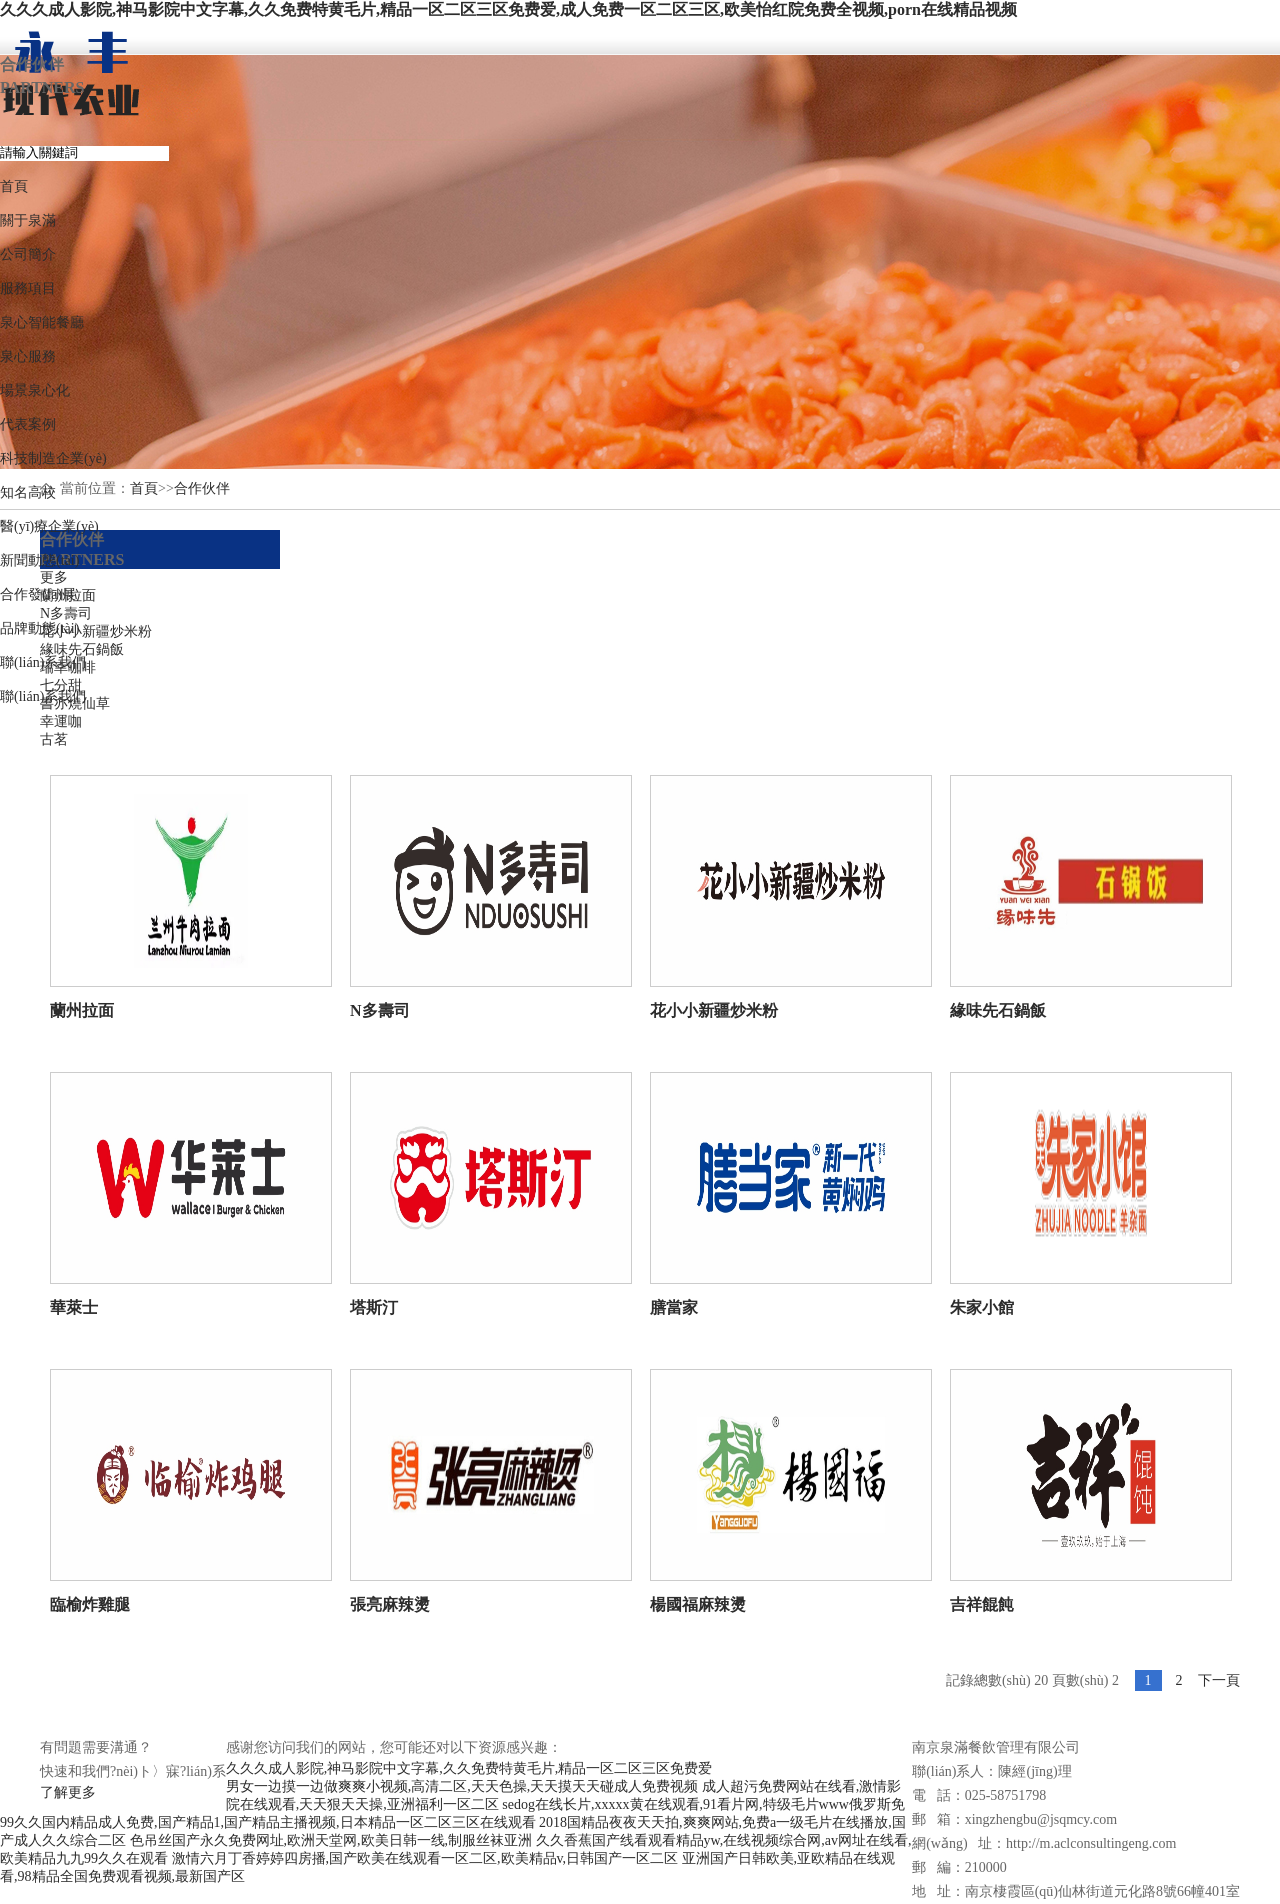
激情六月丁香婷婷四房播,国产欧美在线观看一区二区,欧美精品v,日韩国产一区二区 (425, 1858)
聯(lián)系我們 (43, 662)
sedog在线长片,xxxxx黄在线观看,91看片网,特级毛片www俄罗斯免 (703, 1804)
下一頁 (1219, 1680)
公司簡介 (28, 254)
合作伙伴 (202, 488)
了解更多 (68, 1792)
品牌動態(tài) (39, 628)
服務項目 (28, 288)
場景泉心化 (35, 390)
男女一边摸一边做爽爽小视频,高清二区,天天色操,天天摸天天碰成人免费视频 (462, 1786)
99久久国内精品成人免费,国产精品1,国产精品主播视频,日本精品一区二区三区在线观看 (268, 1822)
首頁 (14, 186)
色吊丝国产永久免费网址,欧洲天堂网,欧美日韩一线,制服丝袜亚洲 (331, 1840)
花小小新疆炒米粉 (96, 631)
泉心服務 (28, 356)
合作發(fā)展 (38, 594)
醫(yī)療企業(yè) (49, 526)
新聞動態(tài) (39, 560)
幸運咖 (61, 721)
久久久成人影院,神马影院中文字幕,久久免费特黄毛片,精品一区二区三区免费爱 (469, 1768)
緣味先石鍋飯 (82, 649)
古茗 (54, 739)
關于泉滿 (28, 220)
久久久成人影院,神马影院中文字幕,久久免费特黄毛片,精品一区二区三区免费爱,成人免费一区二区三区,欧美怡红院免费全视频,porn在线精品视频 (508, 9)
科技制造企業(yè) (53, 458)
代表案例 (28, 424)
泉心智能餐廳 (42, 322)
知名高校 (28, 492)
